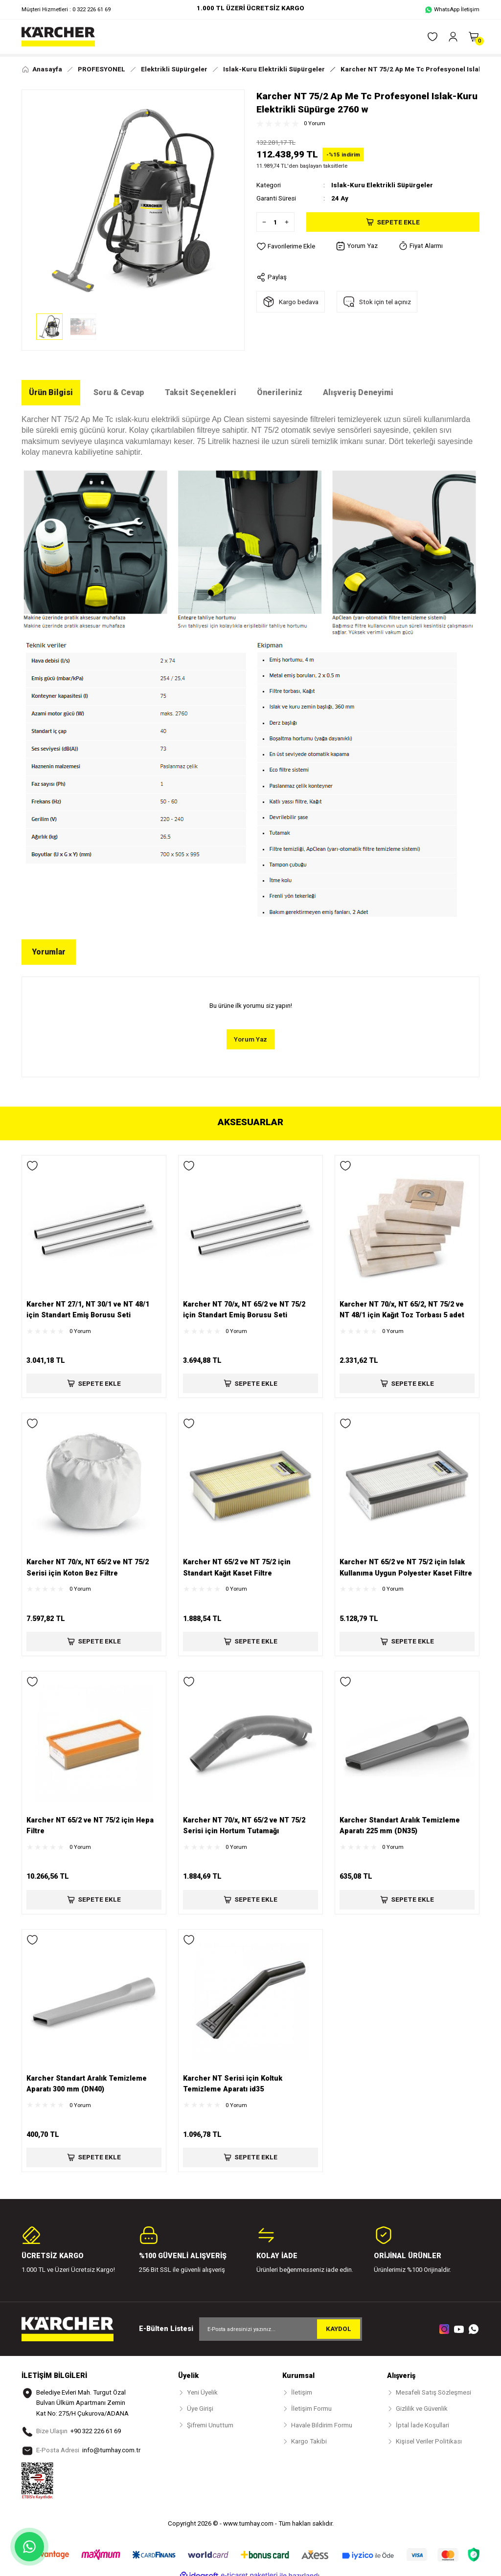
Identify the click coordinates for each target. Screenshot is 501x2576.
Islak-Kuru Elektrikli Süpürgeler (382, 185)
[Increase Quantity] (289, 222)
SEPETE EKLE (94, 1383)
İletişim (301, 2392)
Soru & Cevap (118, 392)
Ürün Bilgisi (51, 392)
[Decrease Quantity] (261, 222)
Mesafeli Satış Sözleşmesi (433, 2392)
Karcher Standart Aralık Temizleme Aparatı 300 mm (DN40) (86, 2083)
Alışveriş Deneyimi (358, 392)
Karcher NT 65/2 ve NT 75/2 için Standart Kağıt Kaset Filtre (237, 1567)
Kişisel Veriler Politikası (429, 2441)
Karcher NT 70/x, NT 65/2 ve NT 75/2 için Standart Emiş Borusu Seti (244, 1309)
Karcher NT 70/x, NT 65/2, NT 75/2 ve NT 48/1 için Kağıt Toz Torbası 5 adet (402, 1309)
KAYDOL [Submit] (338, 2328)
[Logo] (58, 36)
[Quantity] (275, 222)
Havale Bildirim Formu (321, 2425)
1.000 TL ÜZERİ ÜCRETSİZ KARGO (250, 8)
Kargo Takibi (309, 2441)
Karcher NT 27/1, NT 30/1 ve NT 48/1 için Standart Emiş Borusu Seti (87, 1309)
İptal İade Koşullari (422, 2425)
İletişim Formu (311, 2408)
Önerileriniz (279, 392)
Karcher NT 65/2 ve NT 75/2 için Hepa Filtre (90, 1825)
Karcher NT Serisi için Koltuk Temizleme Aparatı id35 (232, 2083)
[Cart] (473, 37)
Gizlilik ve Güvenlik (422, 2408)
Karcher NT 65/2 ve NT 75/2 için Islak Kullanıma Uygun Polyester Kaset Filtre (406, 1567)
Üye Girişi (200, 2408)
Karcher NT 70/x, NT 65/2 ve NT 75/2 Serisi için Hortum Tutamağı (244, 1825)
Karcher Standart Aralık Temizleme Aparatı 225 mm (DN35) (400, 1825)
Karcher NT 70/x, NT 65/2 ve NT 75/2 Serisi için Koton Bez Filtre (87, 1567)
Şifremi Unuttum (210, 2425)
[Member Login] (453, 37)
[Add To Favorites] (285, 246)
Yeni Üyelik (202, 2392)
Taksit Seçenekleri (200, 392)
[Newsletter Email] (280, 2329)
